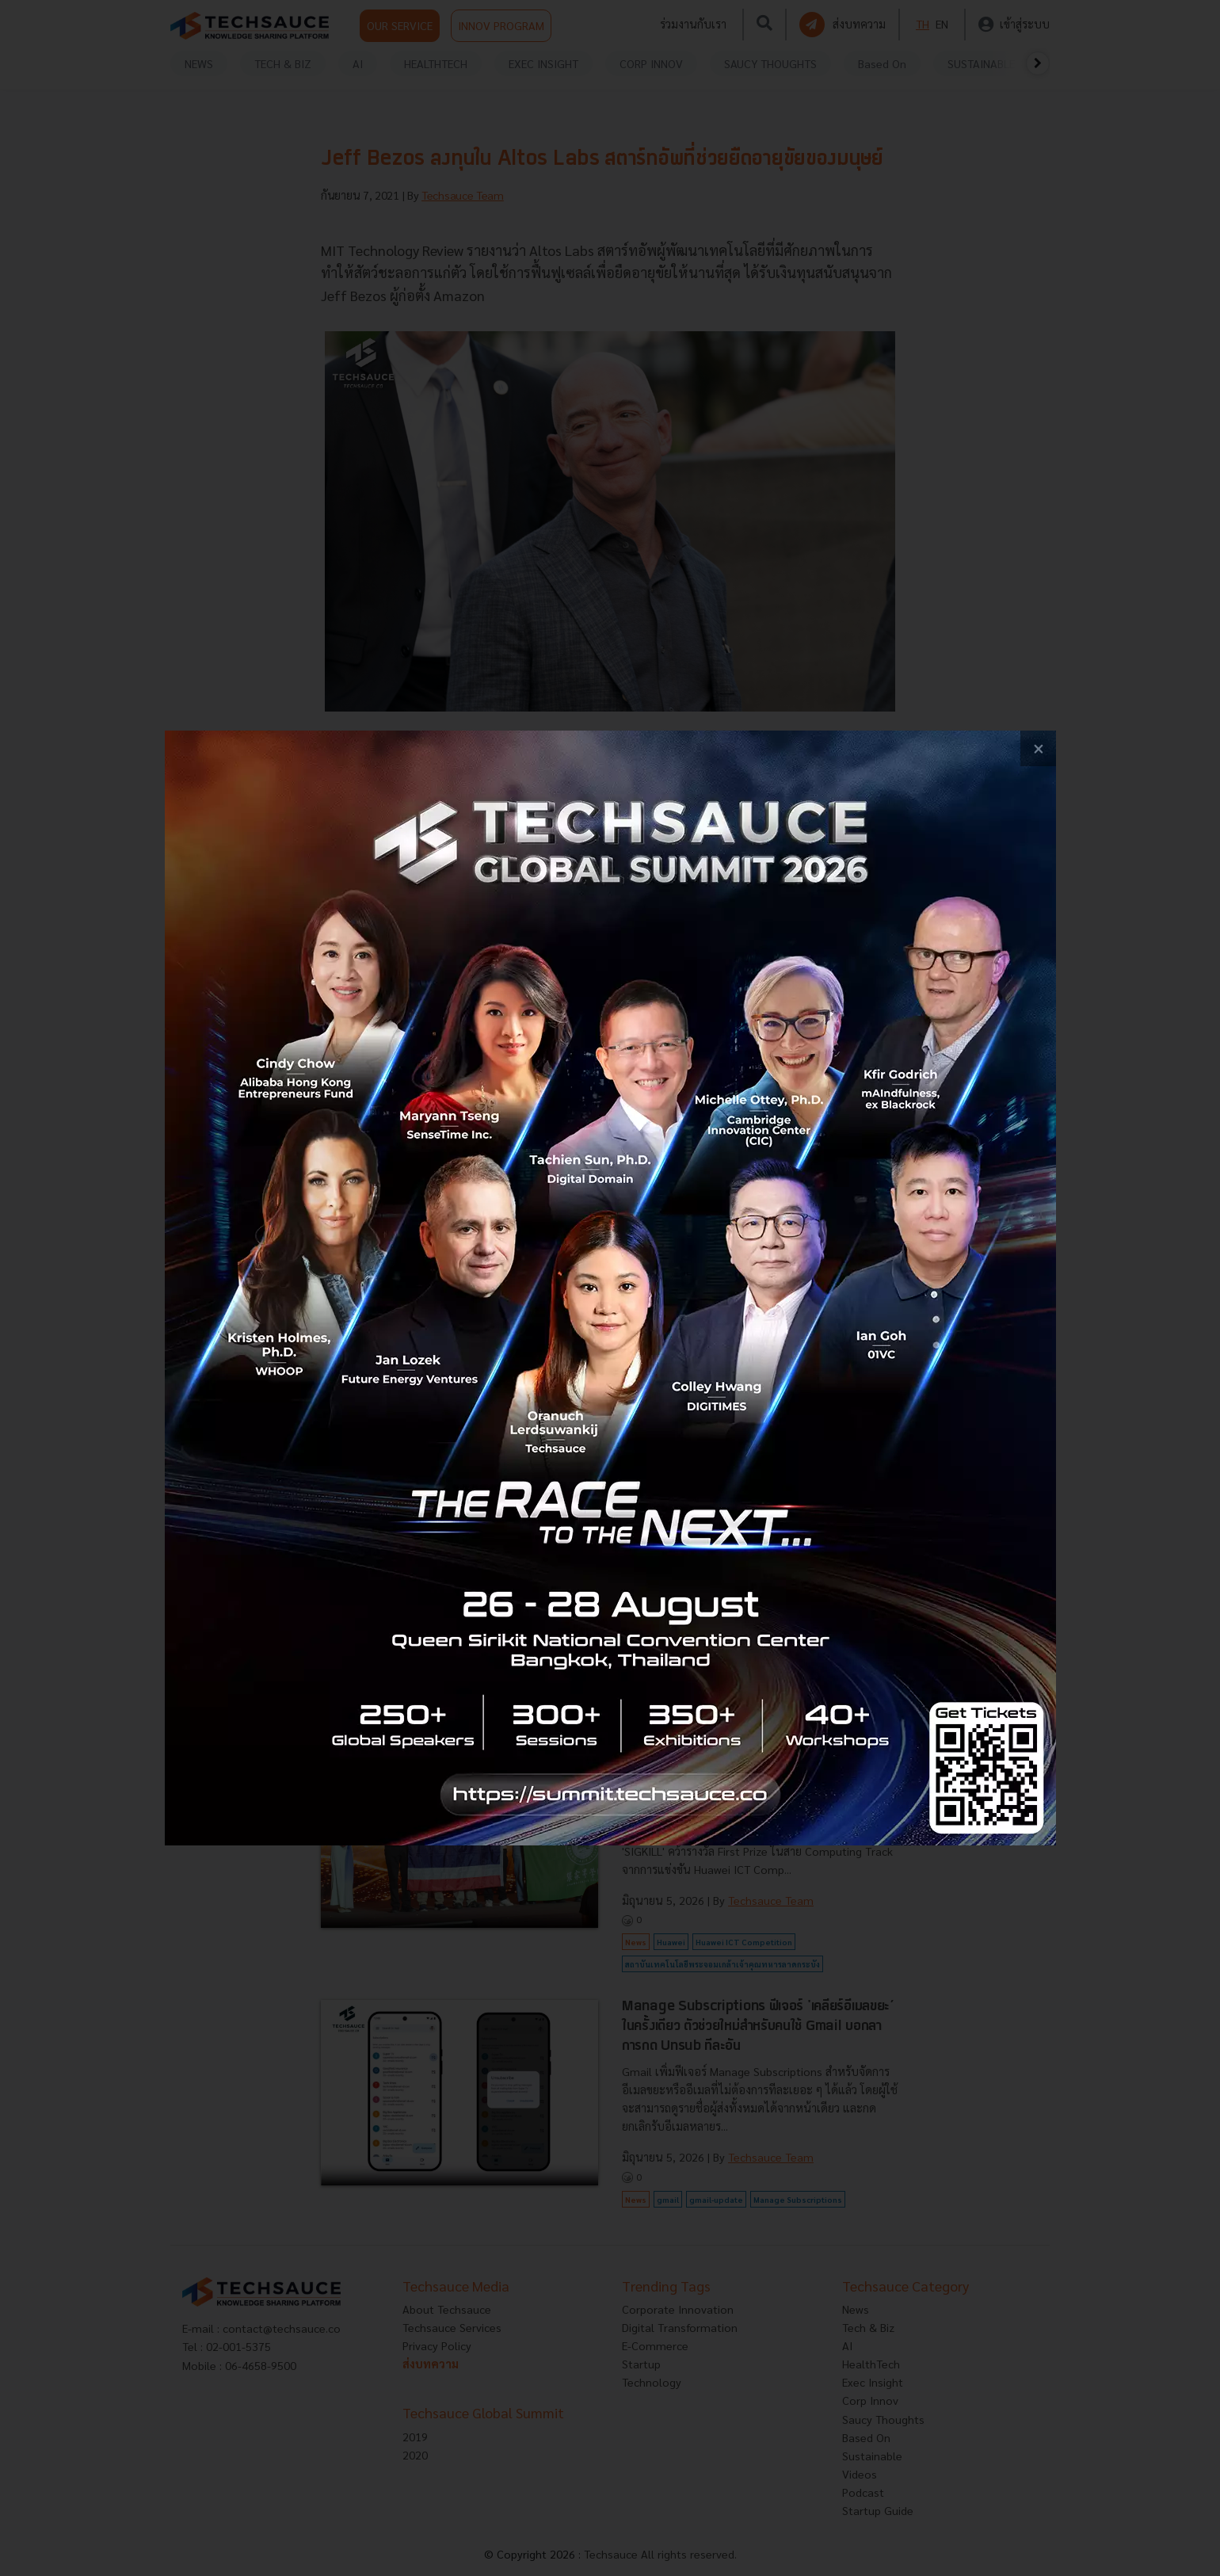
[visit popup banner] (610, 1288)
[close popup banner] (1038, 748)
